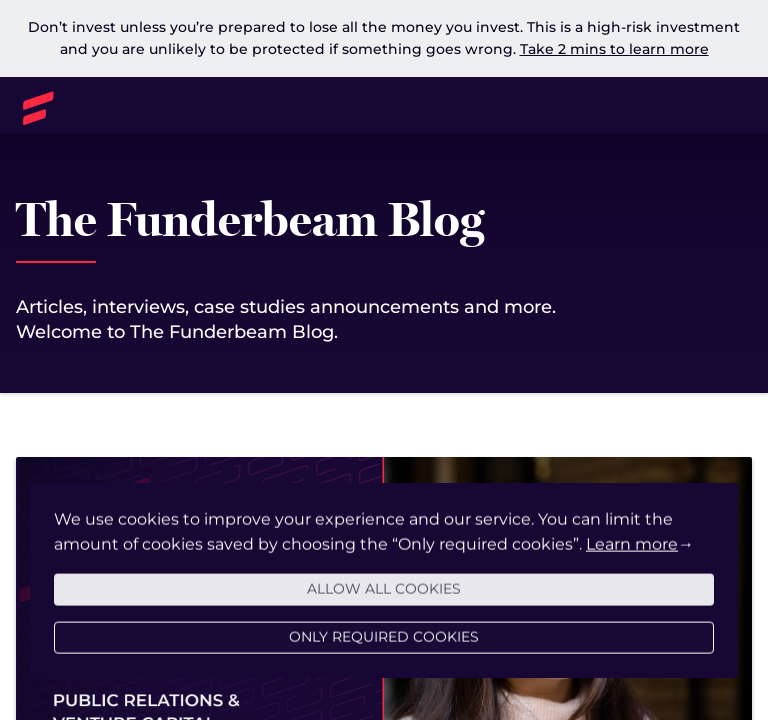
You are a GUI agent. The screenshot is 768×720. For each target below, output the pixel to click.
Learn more (632, 553)
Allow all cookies (384, 598)
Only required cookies (384, 646)
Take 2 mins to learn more (614, 49)
